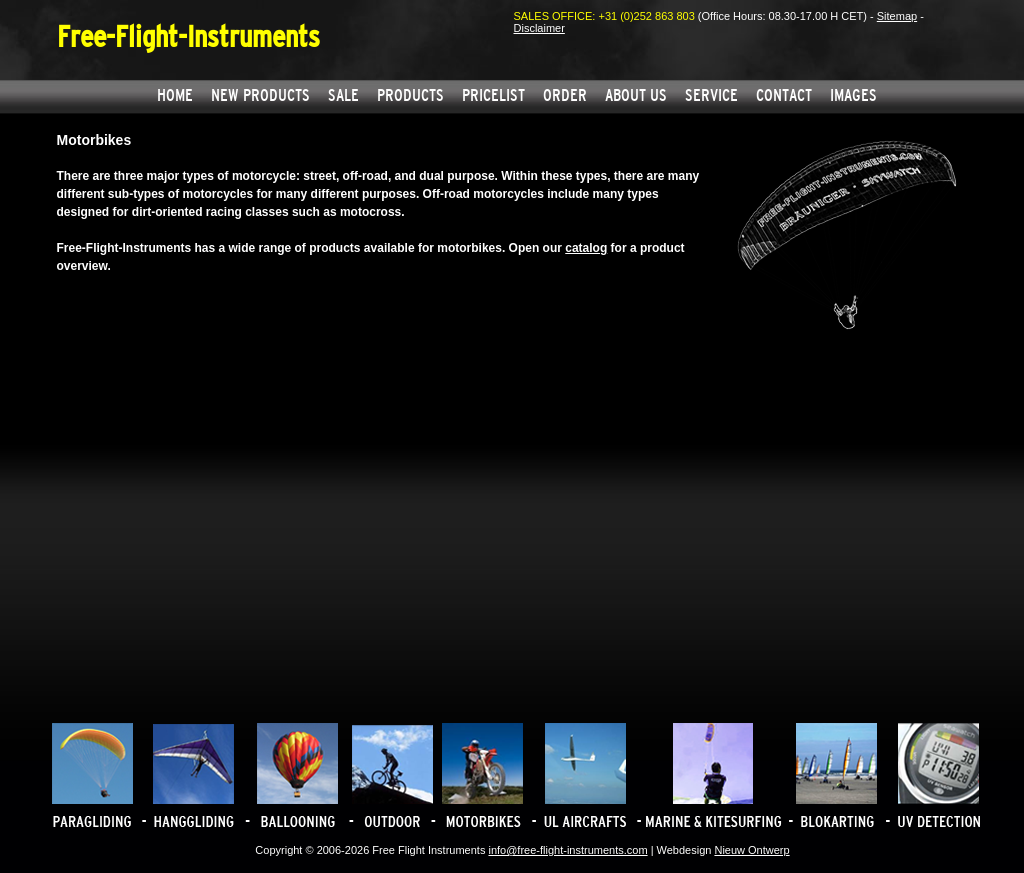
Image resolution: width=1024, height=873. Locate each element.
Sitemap (897, 16)
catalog (586, 248)
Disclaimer (539, 28)
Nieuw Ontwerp (751, 850)
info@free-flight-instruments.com (567, 850)
